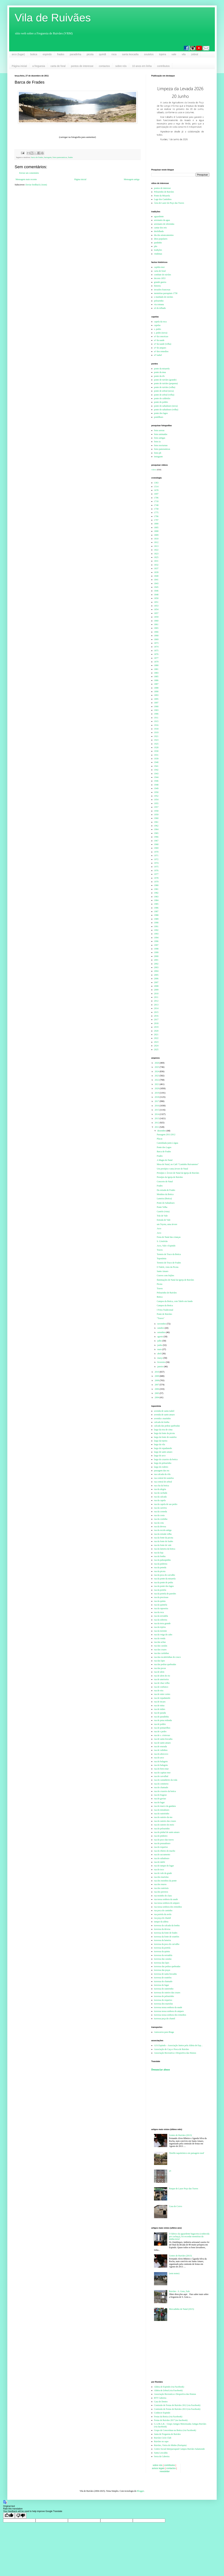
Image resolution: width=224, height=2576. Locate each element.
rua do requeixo (161, 1847)
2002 (156, 963)
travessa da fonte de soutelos (166, 1936)
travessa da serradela (163, 1955)
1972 (156, 859)
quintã (102, 54)
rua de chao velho (162, 1683)
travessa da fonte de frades (165, 1932)
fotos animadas (160, 434)
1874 (156, 646)
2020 (156, 1031)
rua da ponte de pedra (163, 1582)
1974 (156, 863)
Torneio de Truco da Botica (169, 1254)
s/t (170, 2171)
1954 (156, 799)
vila (184, 54)
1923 (156, 740)
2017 (156, 1019)
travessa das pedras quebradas (167, 1966)
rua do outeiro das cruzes (165, 1821)
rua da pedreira (160, 1564)
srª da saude (159, 340)
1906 (156, 714)
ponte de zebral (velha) (164, 394)
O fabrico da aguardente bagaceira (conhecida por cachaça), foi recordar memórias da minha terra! (189, 2236)
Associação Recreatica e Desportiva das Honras (175, 2394)
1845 (156, 587)
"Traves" (160, 1318)
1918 (156, 729)
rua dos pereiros (161, 1892)
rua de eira (158, 1690)
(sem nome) (174, 2273)
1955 (156, 803)
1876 (156, 654)
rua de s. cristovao (162, 1735)
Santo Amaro (162, 1271)
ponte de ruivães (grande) (165, 379)
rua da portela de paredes (165, 1593)
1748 (156, 505)
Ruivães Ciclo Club (162, 2437)
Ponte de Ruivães (164, 1314)
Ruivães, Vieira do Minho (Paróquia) (170, 2445)
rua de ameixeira (161, 1679)
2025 (156, 1049)
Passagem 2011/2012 (166, 1134)
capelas (157, 325)
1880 (156, 665)
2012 (156, 1001)
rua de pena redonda (163, 1720)
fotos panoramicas (60, 157)
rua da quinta (160, 1601)
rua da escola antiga (162, 1530)
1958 (156, 811)
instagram (158, 456)
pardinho (158, 242)
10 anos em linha (142, 66)
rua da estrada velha (163, 1534)
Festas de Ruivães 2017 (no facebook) (171, 2420)
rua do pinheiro (160, 1836)
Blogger (140, 2491)
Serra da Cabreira (161, 2456)
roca (114, 54)
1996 (156, 941)
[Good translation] (9, 2516)
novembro (162, 1323)
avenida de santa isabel (164, 1411)
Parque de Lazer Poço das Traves (183, 2188)
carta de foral (58, 66)
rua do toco (159, 1869)
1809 (156, 535)
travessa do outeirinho (163, 1988)
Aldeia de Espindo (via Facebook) (169, 2386)
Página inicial (19, 66)
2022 (156, 1038)
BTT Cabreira (160, 2398)
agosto (160, 1336)
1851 (156, 602)
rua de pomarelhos (162, 1728)
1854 (156, 609)
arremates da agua (162, 220)
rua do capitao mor (162, 1772)
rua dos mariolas (161, 1877)
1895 (156, 699)
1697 (156, 494)
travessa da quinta (162, 1951)
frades (60, 54)
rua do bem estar (161, 1768)
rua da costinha (160, 1519)
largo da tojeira (160, 1440)
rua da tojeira (160, 1627)
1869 (156, 639)
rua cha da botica (161, 1485)
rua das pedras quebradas (165, 1664)
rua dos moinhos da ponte (165, 1880)
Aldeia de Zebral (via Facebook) (168, 2390)
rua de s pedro (160, 1731)
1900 (156, 706)
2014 (156, 1008)
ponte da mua (160, 372)
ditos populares (160, 239)
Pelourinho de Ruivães (164, 192)
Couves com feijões (165, 1275)
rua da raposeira (161, 1608)
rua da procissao (161, 1597)
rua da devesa (160, 1526)
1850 (156, 598)
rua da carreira (160, 1508)
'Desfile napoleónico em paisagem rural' (186, 2153)
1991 (156, 926)
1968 (156, 844)
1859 (156, 617)
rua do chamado (161, 1787)
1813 (156, 546)
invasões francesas (162, 289)
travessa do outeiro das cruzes (167, 1992)
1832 (156, 565)
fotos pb (157, 453)
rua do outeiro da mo (163, 1817)
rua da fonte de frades (163, 1541)
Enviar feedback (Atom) (36, 184)
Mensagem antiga (131, 179)
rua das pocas (160, 1668)
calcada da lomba (161, 1422)
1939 (156, 758)
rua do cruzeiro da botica (165, 1791)
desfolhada (159, 231)
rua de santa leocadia (163, 1739)
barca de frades (37, 157)
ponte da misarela (162, 368)
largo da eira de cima (163, 1429)
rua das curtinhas (161, 1653)
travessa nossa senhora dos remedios (170, 2015)
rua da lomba (160, 1556)
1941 (156, 766)
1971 (156, 855)
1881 (156, 669)
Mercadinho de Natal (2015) (181, 2309)
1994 (156, 937)
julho (159, 1340)
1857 (156, 613)
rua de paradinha (161, 1716)
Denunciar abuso (160, 2069)
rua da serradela (161, 1616)
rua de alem (159, 1672)
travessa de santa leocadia (165, 1974)
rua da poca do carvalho (164, 1575)
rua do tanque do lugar (164, 1865)
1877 (156, 658)
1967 (156, 840)
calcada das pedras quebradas (167, 1425)
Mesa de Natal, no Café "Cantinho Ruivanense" (178, 1164)
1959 (156, 814)
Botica (159, 1297)
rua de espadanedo (162, 1698)
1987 (156, 911)
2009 (156, 989)
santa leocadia (130, 54)
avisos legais (158, 2468)
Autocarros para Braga (164, 2032)
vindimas (158, 253)
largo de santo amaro (163, 1452)
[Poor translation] (21, 2516)
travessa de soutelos (162, 1977)
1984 (156, 900)
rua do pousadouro (162, 1843)
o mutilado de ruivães (163, 297)
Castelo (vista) (163, 1211)
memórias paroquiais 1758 (165, 293)
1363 (156, 482)
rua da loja (158, 1552)
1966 (156, 837)
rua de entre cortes (162, 1694)
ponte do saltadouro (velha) (166, 409)
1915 (156, 721)
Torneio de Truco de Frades (169, 1262)
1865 (156, 628)
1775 (156, 512)
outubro (161, 1328)
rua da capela (160, 1500)
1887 (156, 684)
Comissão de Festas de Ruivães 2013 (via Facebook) (177, 2409)
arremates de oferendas (164, 224)
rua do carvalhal (161, 1776)
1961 (156, 822)
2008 (156, 986)
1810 (156, 538)
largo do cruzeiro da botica (165, 1459)
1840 (156, 576)
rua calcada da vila (162, 1474)
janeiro (160, 1366)
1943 (156, 773)
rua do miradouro (161, 1810)
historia (157, 285)
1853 (156, 605)
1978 (156, 878)
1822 (156, 550)
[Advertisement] (180, 2100)
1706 (156, 497)
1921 (156, 736)
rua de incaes (160, 1701)
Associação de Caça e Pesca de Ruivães (171, 2049)
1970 (156, 852)
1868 (156, 635)
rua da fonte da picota (163, 1537)
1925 (156, 744)
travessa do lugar (161, 1985)
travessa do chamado (163, 1981)
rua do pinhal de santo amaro (166, 1832)
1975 (156, 866)
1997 (156, 945)
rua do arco (159, 1757)
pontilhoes (158, 417)
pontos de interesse (82, 66)
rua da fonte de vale (162, 1545)
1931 (156, 755)
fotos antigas (159, 438)
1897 (156, 702)
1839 (156, 572)
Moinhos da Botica (165, 1194)
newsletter (165, 2471)
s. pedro (157, 329)
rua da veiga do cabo (163, 1634)
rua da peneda (160, 1567)
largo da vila (159, 1444)
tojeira (162, 54)
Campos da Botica (165, 1305)
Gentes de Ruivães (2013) (180, 2135)
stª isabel (158, 355)
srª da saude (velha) (162, 344)
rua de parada (160, 1713)
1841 (156, 579)
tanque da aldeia (161, 1921)
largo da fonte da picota (164, 1433)
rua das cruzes (160, 1649)
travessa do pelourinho (164, 1996)
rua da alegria (160, 1489)
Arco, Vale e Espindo (166, 1245)
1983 (156, 896)
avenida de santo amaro (164, 1414)
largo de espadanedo (163, 1448)
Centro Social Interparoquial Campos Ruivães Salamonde (179, 2449)
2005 (156, 975)
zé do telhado (160, 308)
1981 (156, 889)
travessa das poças (162, 1970)
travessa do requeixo (163, 2000)
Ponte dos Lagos (164, 1147)
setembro (161, 1332)
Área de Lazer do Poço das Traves (169, 203)
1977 (156, 874)
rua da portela (160, 1590)
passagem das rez (161, 1470)
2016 (156, 1016)
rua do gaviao (160, 1798)
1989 (156, 919)
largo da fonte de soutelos (165, 1437)
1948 (156, 784)
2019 (156, 1027)
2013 (156, 1004)
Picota (159, 1284)
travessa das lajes (161, 1962)
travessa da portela (162, 1947)
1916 (156, 725)
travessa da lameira (162, 1940)
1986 (156, 908)
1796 (156, 516)
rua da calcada (160, 1496)
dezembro (161, 1130)
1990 (156, 922)
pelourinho (159, 300)
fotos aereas (159, 430)
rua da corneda (160, 1511)
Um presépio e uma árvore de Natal (172, 1168)
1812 (156, 542)
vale (174, 54)
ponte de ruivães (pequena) (166, 383)
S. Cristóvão (162, 1241)
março (160, 1358)
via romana (159, 304)
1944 (156, 777)
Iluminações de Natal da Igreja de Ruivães (175, 1280)
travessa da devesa (162, 1929)
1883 (156, 673)
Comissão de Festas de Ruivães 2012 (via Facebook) (177, 2405)
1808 (156, 531)
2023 (156, 1042)
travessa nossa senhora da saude (168, 2007)
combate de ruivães (162, 274)
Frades (160, 1156)
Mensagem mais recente (26, 179)
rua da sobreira (160, 1619)
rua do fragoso (160, 1795)
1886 (156, 680)
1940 (156, 762)
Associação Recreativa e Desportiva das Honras (175, 2053)
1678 (156, 490)
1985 (156, 904)
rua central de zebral (163, 1481)
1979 (156, 881)
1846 (156, 590)
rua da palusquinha (162, 1560)
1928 (156, 747)
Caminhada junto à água (167, 1143)
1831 (156, 561)
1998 (156, 948)
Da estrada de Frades (166, 1190)
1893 (156, 695)
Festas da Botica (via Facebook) (168, 2416)
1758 (156, 509)
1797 (156, 520)
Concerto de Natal (165, 1181)
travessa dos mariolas (163, 2003)
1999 (156, 952)
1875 (156, 650)
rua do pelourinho (162, 1828)
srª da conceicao (161, 336)
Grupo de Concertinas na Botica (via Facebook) (175, 2430)
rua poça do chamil (162, 1918)
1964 (156, 829)
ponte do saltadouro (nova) (166, 406)
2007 (156, 982)
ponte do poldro (161, 402)
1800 (156, 523)
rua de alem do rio (162, 1675)
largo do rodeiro (161, 1467)
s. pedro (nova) (160, 332)
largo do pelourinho (162, 1463)
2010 (156, 993)
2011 (156, 997)
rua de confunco (161, 1687)
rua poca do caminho (163, 1910)
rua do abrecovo (161, 1754)
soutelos (148, 54)
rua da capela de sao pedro (165, 1504)
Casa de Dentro (161, 2401)
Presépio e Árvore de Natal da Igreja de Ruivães (178, 1173)
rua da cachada (160, 1493)
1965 (156, 833)
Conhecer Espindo (162, 2412)
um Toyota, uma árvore (167, 1224)
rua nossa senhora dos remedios (168, 1907)
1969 (156, 848)
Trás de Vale (162, 1215)
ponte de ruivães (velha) (164, 387)
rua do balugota (161, 1765)
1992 (156, 930)
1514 (156, 486)
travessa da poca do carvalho (166, 1944)
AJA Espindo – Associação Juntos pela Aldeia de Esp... (178, 2045)
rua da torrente (160, 1631)
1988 (156, 915)
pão (155, 246)
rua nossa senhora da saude (166, 1899)
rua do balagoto (161, 1761)
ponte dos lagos (161, 413)
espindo (47, 54)
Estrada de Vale (163, 1220)
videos (153, 469)
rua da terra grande (162, 1623)
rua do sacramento (162, 1854)
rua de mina (159, 1705)
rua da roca (159, 1612)
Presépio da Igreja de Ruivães (170, 1177)
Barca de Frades (164, 1151)
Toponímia (161, 1258)
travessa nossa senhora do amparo (169, 2011)
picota (90, 54)
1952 (156, 796)
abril (159, 1353)
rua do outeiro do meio (164, 1824)
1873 (156, 643)
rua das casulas (160, 1645)
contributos (163, 66)
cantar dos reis (160, 227)
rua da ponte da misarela (164, 1578)
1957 (156, 807)
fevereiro (161, 1362)
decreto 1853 (159, 278)
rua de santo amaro (162, 1743)
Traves (160, 1250)
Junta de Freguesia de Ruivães (167, 2434)
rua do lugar (159, 1802)
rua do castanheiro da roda (165, 1780)
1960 (156, 818)
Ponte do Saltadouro (166, 1203)
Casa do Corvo (175, 2206)
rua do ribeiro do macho (164, 1851)
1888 (156, 688)
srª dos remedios (161, 351)
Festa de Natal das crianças (169, 1237)
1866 (156, 632)
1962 (156, 825)
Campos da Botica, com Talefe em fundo (175, 1301)
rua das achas (160, 1642)
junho (160, 1345)
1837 (156, 568)
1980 (156, 885)
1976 (156, 870)
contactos (104, 66)
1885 (156, 676)
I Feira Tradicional (165, 1310)
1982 (156, 893)
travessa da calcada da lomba (166, 1925)
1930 (156, 751)
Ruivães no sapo (161, 2441)
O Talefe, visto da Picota (167, 1267)
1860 (156, 620)
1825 (156, 557)
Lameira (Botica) (164, 1198)
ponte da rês (159, 376)
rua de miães (159, 1709)
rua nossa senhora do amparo (166, 1903)
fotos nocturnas (161, 445)
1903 (156, 710)
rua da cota (159, 1523)
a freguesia (38, 66)
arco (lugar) (18, 54)
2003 (156, 967)
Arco (159, 1228)
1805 (156, 527)
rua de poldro (160, 1724)
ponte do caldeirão (162, 398)
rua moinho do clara (163, 1895)
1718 (156, 501)
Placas (159, 1138)
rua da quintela (160, 1604)
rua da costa (159, 1515)
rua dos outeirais (161, 1888)
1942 (156, 769)
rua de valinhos (160, 1750)
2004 (156, 971)
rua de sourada (160, 1746)
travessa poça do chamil (164, 2018)
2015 (156, 1012)
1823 (156, 553)
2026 (157, 1063)
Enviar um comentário (29, 173)
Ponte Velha (162, 1207)
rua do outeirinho (161, 1813)
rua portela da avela (162, 1914)
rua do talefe (159, 1862)
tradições (158, 250)
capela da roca (160, 321)
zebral (194, 54)
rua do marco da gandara (165, 1806)
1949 (156, 788)
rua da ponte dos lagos (164, 1586)
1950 (156, 792)
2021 (156, 1034)
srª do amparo (160, 347)
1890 (156, 691)
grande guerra (160, 282)
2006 (156, 978)
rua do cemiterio (161, 1783)
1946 (156, 781)
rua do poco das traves (164, 1839)
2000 (156, 956)
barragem (48, 157)
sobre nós (121, 66)
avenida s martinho (162, 1418)
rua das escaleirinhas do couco (167, 1657)
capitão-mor (159, 267)
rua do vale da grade (163, 1873)
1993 (156, 933)
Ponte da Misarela (162, 195)
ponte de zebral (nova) (164, 391)
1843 (156, 583)
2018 (156, 1023)
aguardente (159, 216)
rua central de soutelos (164, 1478)
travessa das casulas (162, 1959)
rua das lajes (159, 1660)
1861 (156, 624)
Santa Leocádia (161, 2452)
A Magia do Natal (165, 1160)
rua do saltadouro (161, 1858)
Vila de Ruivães (53, 18)
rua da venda (159, 1638)
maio (159, 1349)
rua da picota (159, 1571)
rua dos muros (160, 1884)
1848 (156, 594)
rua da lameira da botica (164, 1549)
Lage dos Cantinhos (162, 199)
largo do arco (160, 1455)
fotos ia (157, 441)
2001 (156, 960)
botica (33, 54)
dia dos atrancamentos (164, 235)
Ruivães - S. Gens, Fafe (179, 2291)
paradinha (75, 54)
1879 (156, 661)
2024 (156, 1045)
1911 (156, 717)
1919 (156, 732)
